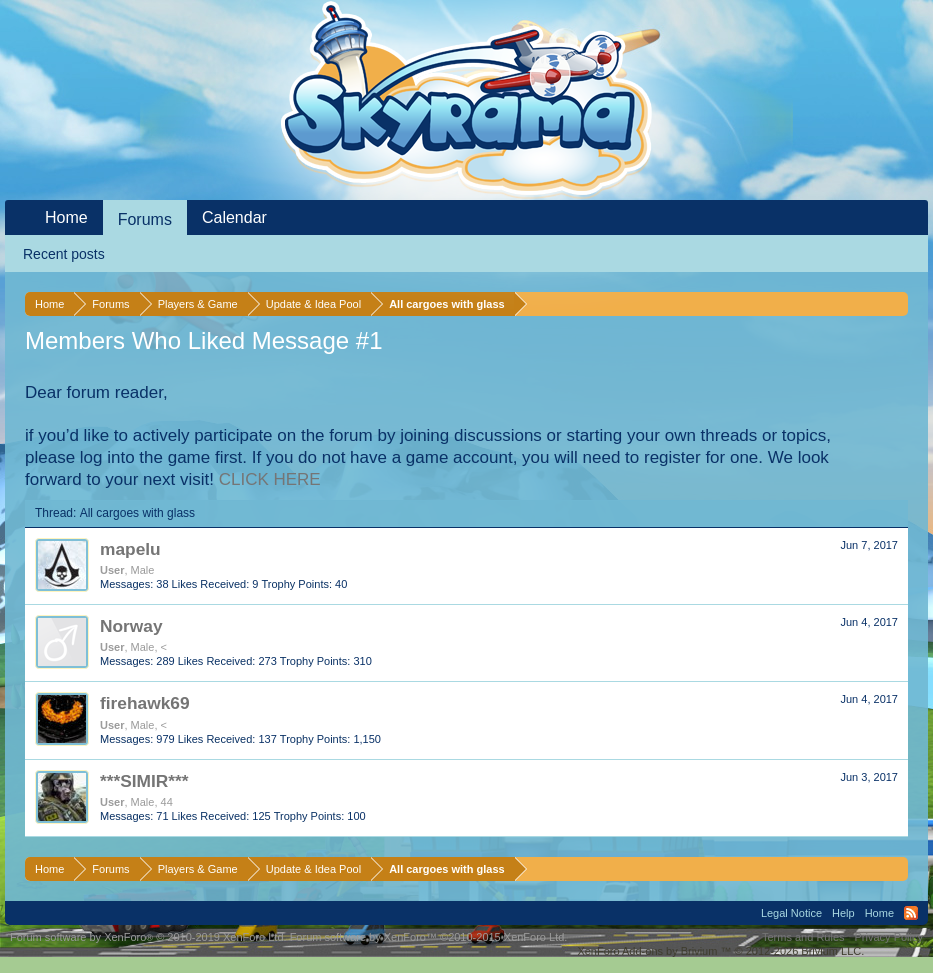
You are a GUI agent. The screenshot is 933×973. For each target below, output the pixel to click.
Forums (145, 219)
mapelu (130, 549)
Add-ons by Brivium (720, 951)
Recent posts (64, 254)
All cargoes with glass (137, 513)
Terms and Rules (803, 937)
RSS (911, 913)
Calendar (234, 217)
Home (66, 217)
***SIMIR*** (144, 781)
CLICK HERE (270, 479)
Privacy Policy (889, 937)
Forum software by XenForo (148, 937)
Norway (131, 626)
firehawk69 (145, 703)
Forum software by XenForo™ (429, 937)
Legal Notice (791, 913)
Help (843, 913)
